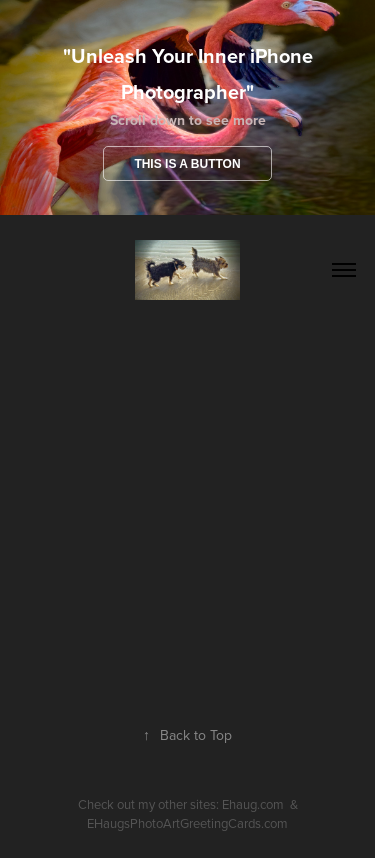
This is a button (187, 164)
